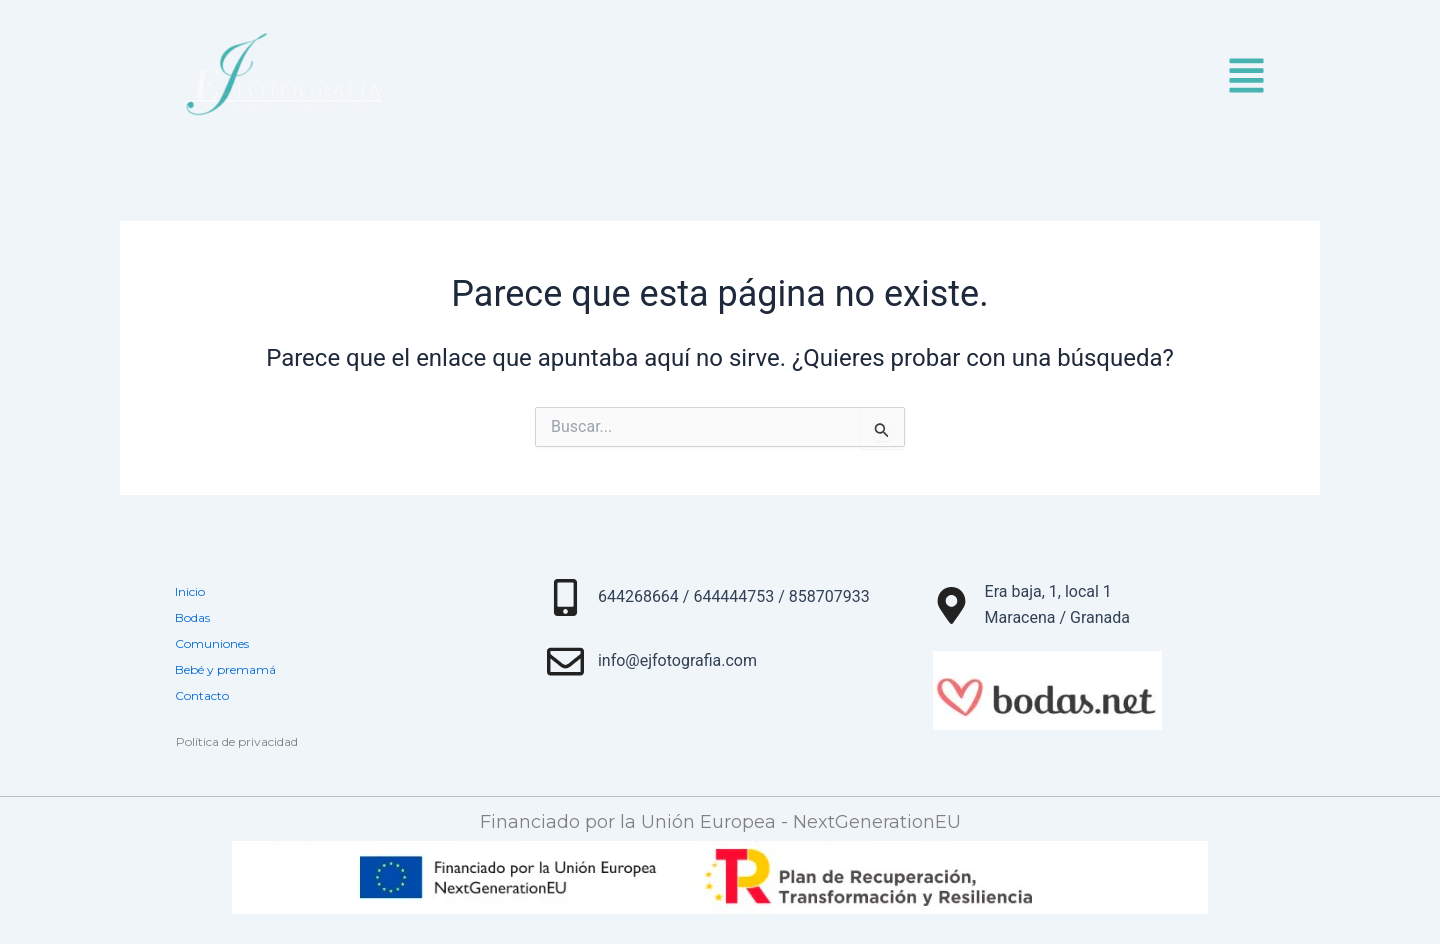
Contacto (202, 695)
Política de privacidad (237, 741)
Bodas (192, 617)
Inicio (190, 591)
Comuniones (212, 643)
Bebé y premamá (225, 669)
